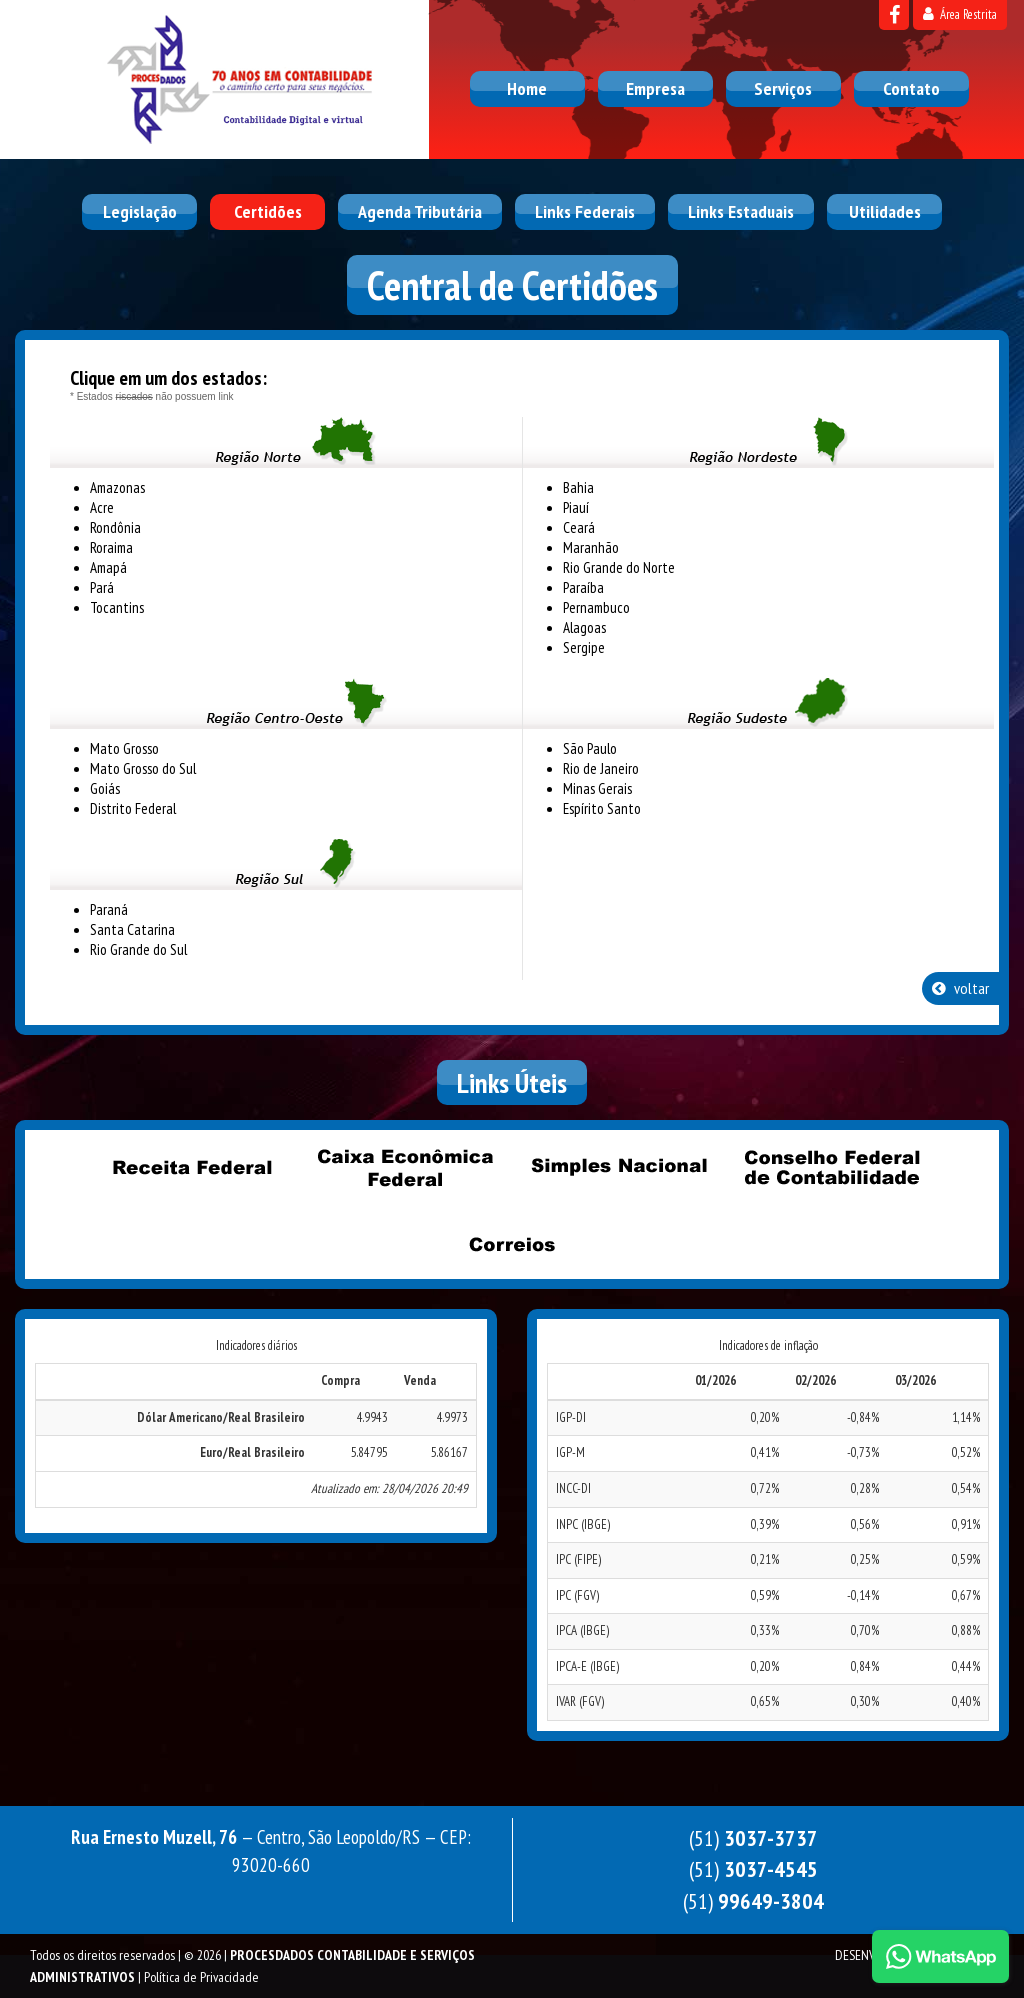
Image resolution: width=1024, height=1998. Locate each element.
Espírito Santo (602, 808)
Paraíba (583, 587)
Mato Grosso (124, 748)
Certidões (268, 211)
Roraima (111, 547)
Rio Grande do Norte (619, 567)
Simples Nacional (619, 1167)
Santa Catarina (132, 929)
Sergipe (584, 647)
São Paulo (590, 748)
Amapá (108, 567)
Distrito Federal (133, 808)
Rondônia (115, 527)
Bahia (578, 487)
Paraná (109, 909)
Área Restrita (960, 14)
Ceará (579, 527)
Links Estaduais (741, 211)
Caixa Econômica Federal (406, 1167)
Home (527, 88)
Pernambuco (596, 607)
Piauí (576, 507)
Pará (102, 587)
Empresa (655, 88)
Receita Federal (193, 1167)
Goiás (105, 788)
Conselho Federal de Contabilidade (832, 1167)
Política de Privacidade (201, 1977)
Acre (102, 507)
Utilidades (885, 211)
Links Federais (585, 211)
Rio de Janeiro (601, 768)
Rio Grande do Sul (138, 949)
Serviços (783, 88)
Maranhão (591, 547)
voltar (960, 988)
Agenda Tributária (420, 211)
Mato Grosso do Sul (143, 768)
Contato (911, 88)
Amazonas (117, 487)
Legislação (140, 211)
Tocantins (117, 607)
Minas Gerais (597, 788)
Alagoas (584, 627)
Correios (512, 1244)
